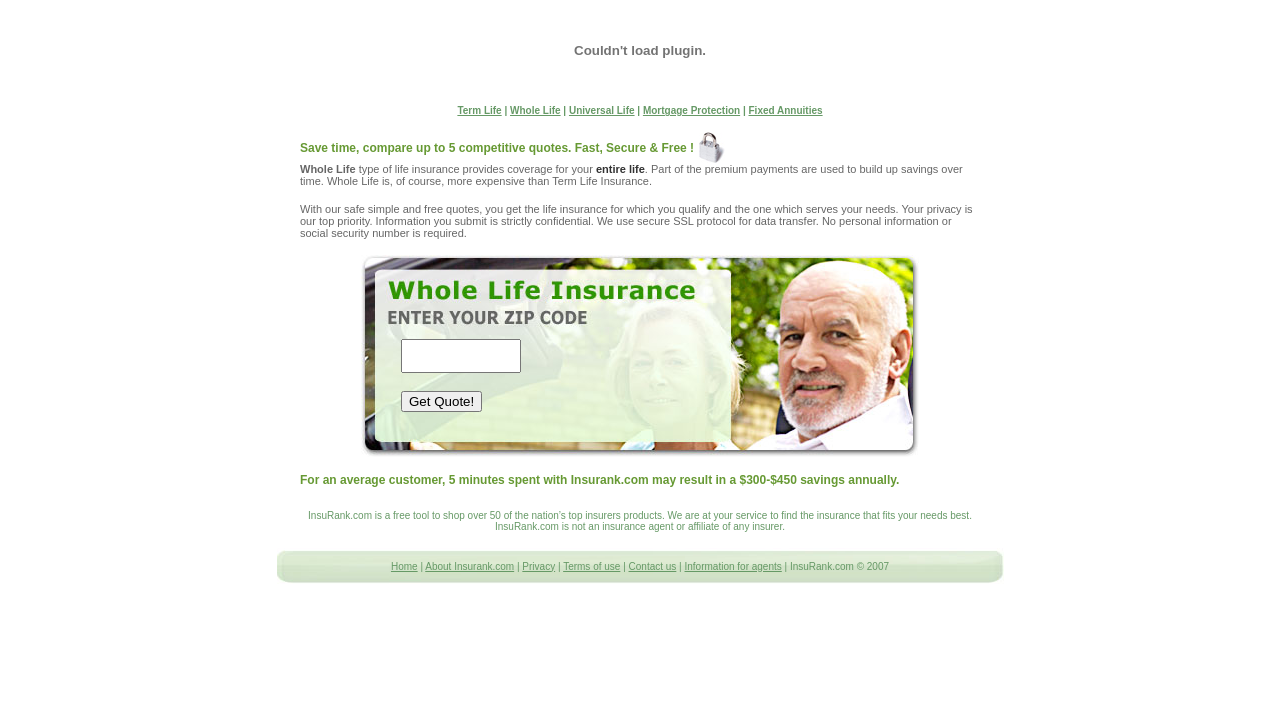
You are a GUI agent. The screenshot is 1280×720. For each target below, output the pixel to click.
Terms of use (591, 566)
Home (404, 566)
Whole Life (535, 110)
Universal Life (602, 110)
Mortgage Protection (691, 110)
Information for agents (733, 566)
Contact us (653, 566)
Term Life (479, 110)
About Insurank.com (469, 566)
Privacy (538, 566)
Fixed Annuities (786, 110)
